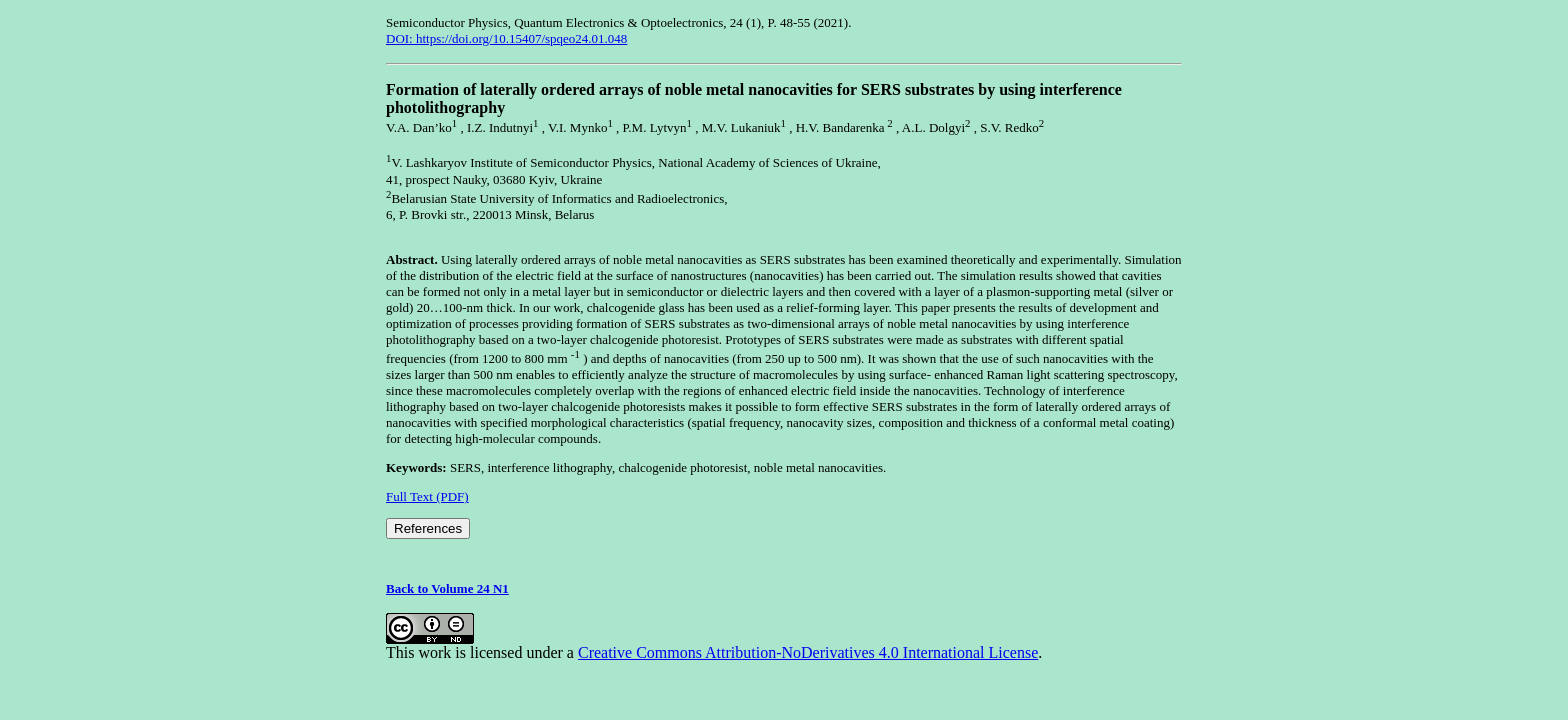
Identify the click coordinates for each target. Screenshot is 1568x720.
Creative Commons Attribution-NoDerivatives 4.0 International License (808, 652)
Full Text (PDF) (427, 496)
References (428, 528)
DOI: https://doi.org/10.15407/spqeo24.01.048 (506, 38)
